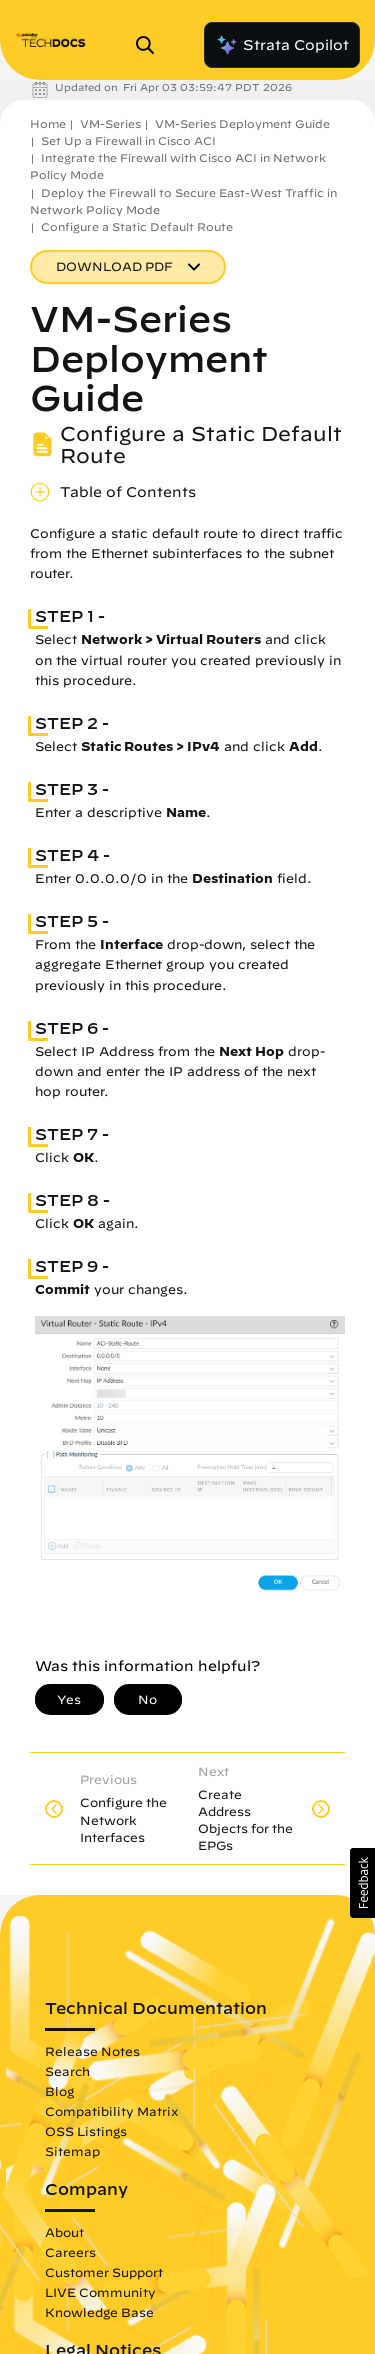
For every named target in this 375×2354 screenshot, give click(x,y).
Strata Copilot (282, 45)
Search (67, 2071)
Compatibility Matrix (111, 2111)
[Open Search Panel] (151, 45)
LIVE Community (100, 2292)
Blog (59, 2091)
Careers (70, 2252)
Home (48, 123)
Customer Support (104, 2272)
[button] (362, 1883)
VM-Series (110, 123)
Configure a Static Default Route (137, 226)
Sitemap (72, 2151)
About (64, 2232)
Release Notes (92, 2051)
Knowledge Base (99, 2312)
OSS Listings (86, 2131)
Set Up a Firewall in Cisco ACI (128, 140)
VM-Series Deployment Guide (242, 123)
